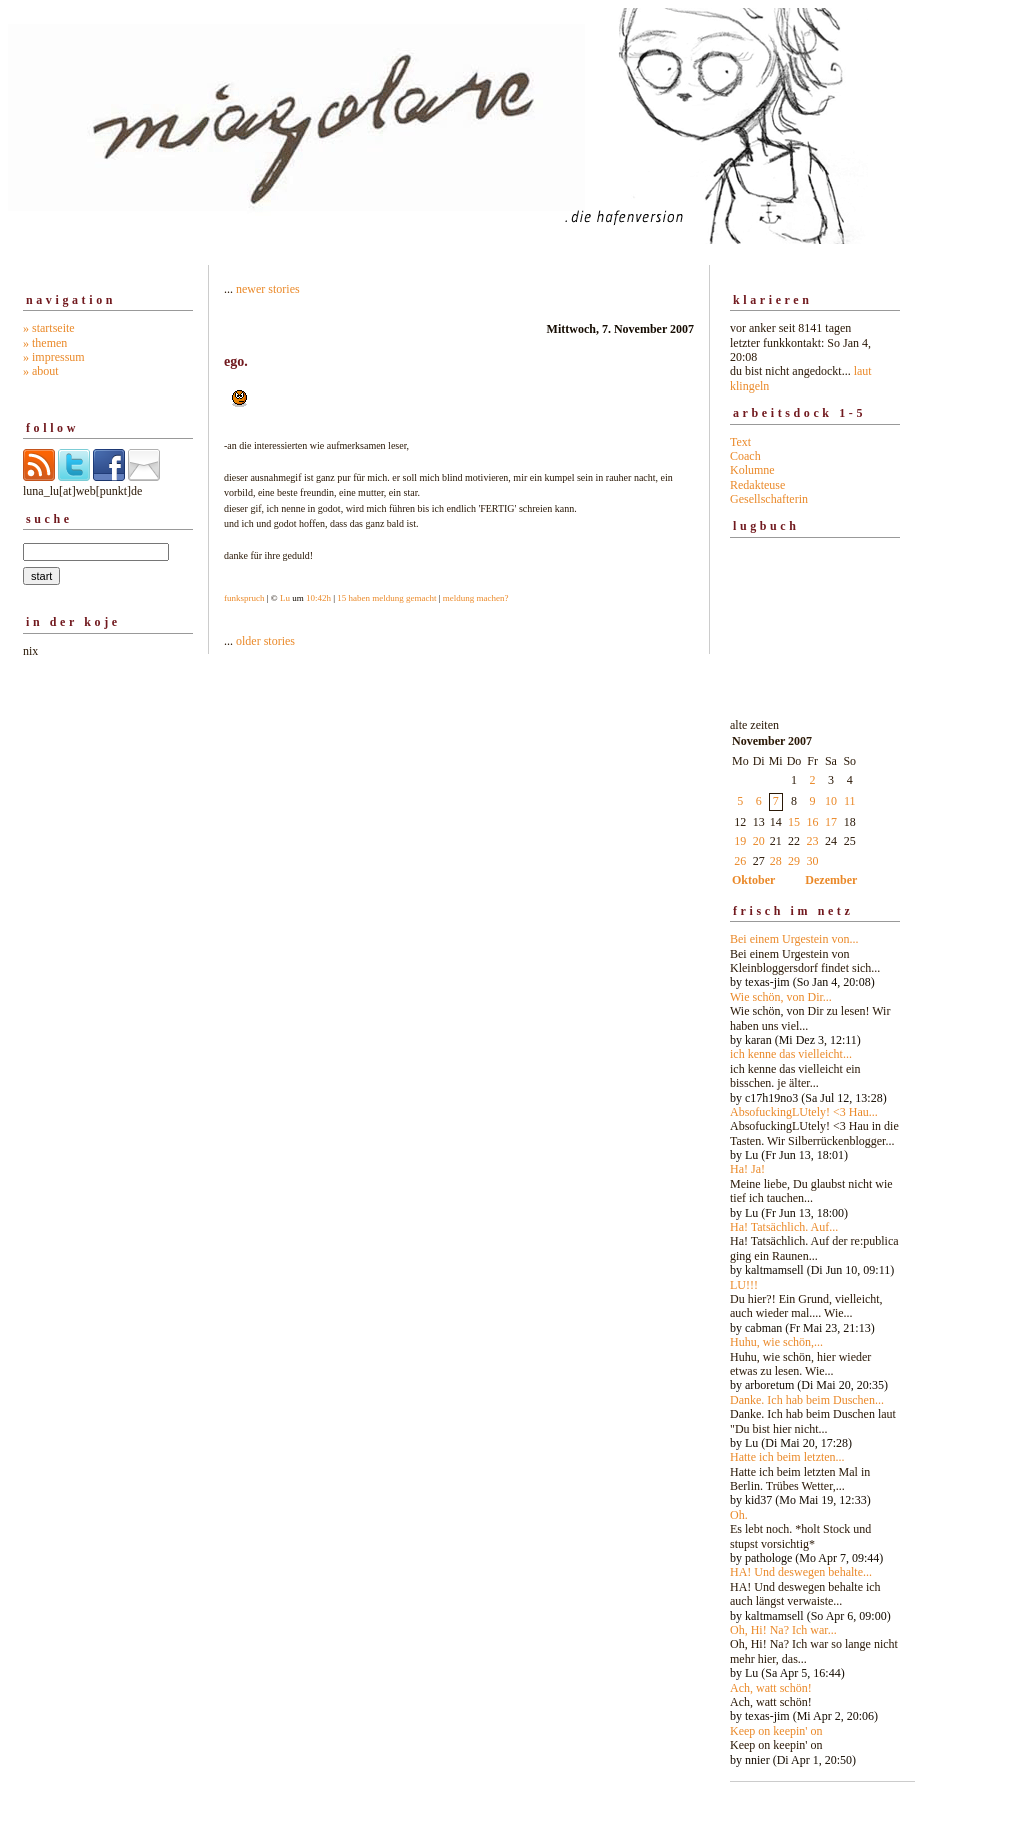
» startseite (49, 328)
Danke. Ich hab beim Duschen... (807, 1400)
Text (740, 442)
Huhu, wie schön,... (776, 1342)
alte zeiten (815, 1237)
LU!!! (744, 1285)
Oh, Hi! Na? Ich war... (783, 1630)
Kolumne (752, 470)
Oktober (753, 880)
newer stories (268, 289)
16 (813, 822)
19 (740, 841)
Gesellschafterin (769, 499)
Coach (745, 456)
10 (831, 801)
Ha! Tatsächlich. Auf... (784, 1227)
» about (41, 371)
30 (813, 861)
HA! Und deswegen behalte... (801, 1572)
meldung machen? (476, 598)
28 (776, 861)
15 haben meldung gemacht (386, 598)
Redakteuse (757, 485)
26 (740, 861)
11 (850, 801)
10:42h (318, 598)
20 (759, 841)
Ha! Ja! (747, 1169)
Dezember (831, 880)
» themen (45, 343)
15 (794, 822)
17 (831, 822)
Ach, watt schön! (771, 1688)
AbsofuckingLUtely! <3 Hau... (804, 1112)
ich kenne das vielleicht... (791, 1054)
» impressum (54, 357)
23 (813, 841)
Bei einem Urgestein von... (794, 939)
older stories (265, 641)
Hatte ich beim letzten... (787, 1457)
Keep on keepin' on (776, 1731)
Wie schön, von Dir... (781, 997)
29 (794, 861)
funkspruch (244, 598)
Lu (285, 598)
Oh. (739, 1515)
